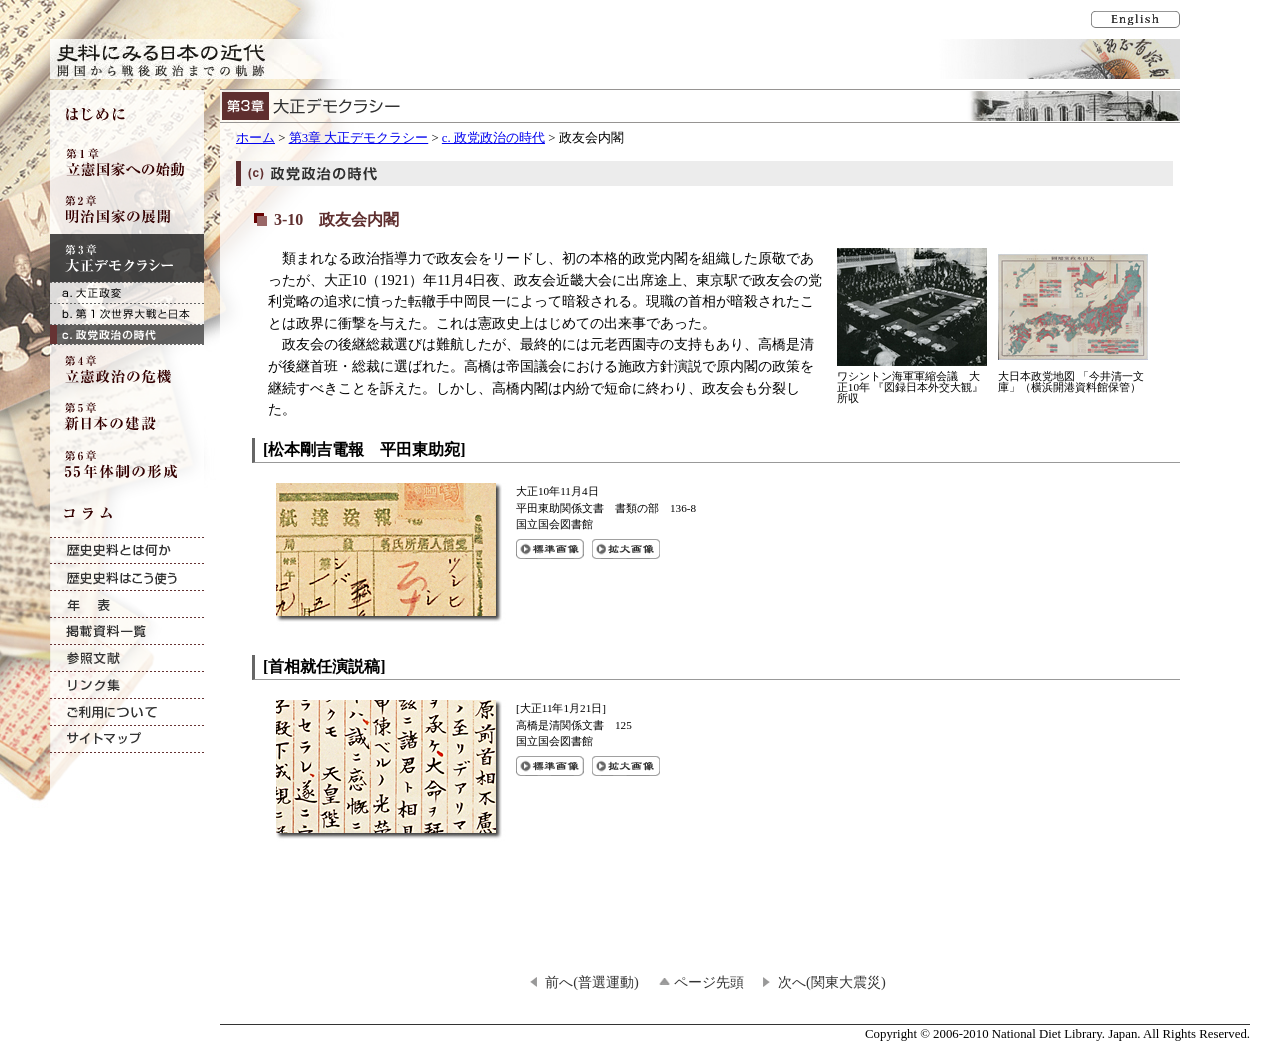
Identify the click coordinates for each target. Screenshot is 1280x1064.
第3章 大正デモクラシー (359, 138)
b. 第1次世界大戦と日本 (127, 313)
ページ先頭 (709, 982)
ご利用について (127, 712)
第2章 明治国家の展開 (127, 210)
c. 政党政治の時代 (493, 138)
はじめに (127, 114)
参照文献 (127, 658)
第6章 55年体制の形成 (127, 465)
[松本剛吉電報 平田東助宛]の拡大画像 (626, 549)
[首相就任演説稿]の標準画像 (550, 766)
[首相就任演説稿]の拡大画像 (626, 766)
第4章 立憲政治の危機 (127, 369)
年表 (127, 604)
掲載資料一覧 (127, 631)
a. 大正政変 (127, 292)
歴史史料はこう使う (127, 577)
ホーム (255, 138)
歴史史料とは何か (127, 550)
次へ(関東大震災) (832, 982)
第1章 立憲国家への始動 (127, 162)
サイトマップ (127, 739)
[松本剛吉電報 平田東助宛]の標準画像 (550, 549)
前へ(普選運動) (592, 982)
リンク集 (127, 685)
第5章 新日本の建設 (127, 417)
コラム (127, 513)
